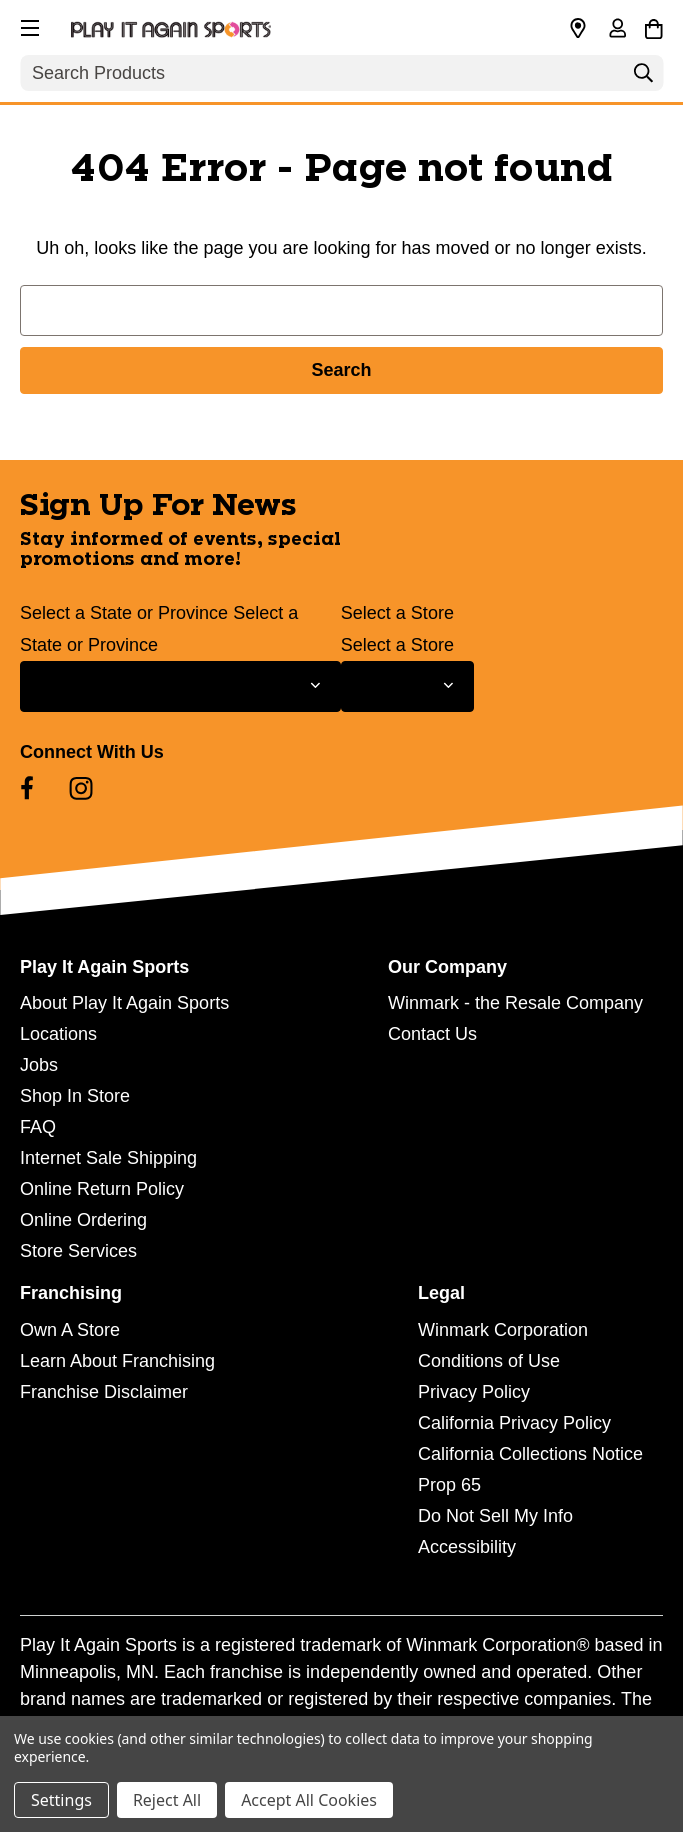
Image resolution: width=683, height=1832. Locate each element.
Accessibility (467, 1547)
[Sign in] (617, 30)
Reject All (167, 1800)
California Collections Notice (530, 1454)
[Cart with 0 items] (653, 26)
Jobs (39, 1065)
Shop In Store (75, 1096)
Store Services (78, 1251)
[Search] (643, 78)
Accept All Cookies (309, 1800)
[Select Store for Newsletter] (407, 686)
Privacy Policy (474, 1392)
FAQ (38, 1127)
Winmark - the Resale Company (515, 1003)
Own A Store (70, 1330)
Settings (61, 1800)
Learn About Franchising (117, 1361)
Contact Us (432, 1034)
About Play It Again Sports (124, 1003)
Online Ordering (83, 1220)
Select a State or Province (124, 613)
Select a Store (397, 613)
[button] (28, 25)
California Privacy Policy (514, 1423)
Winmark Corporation (503, 1330)
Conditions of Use (489, 1361)
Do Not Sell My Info (495, 1516)
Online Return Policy (102, 1189)
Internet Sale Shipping (108, 1158)
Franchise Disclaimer (104, 1392)
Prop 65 (449, 1485)
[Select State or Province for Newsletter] (180, 686)
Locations (58, 1034)
